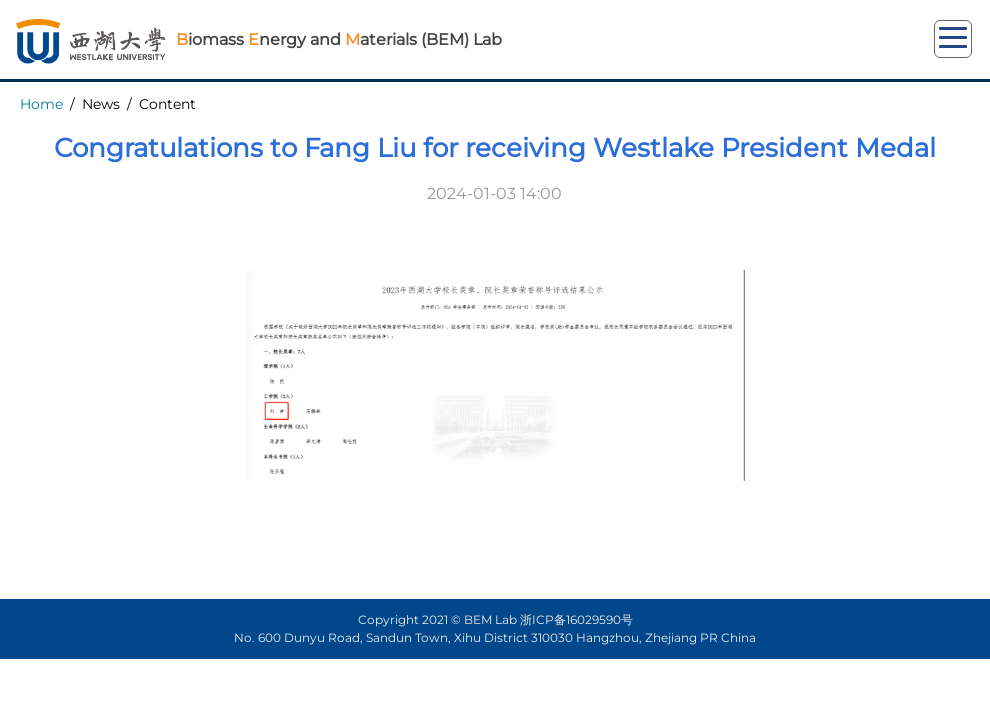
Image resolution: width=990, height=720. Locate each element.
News (101, 104)
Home (41, 104)
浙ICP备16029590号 (576, 619)
